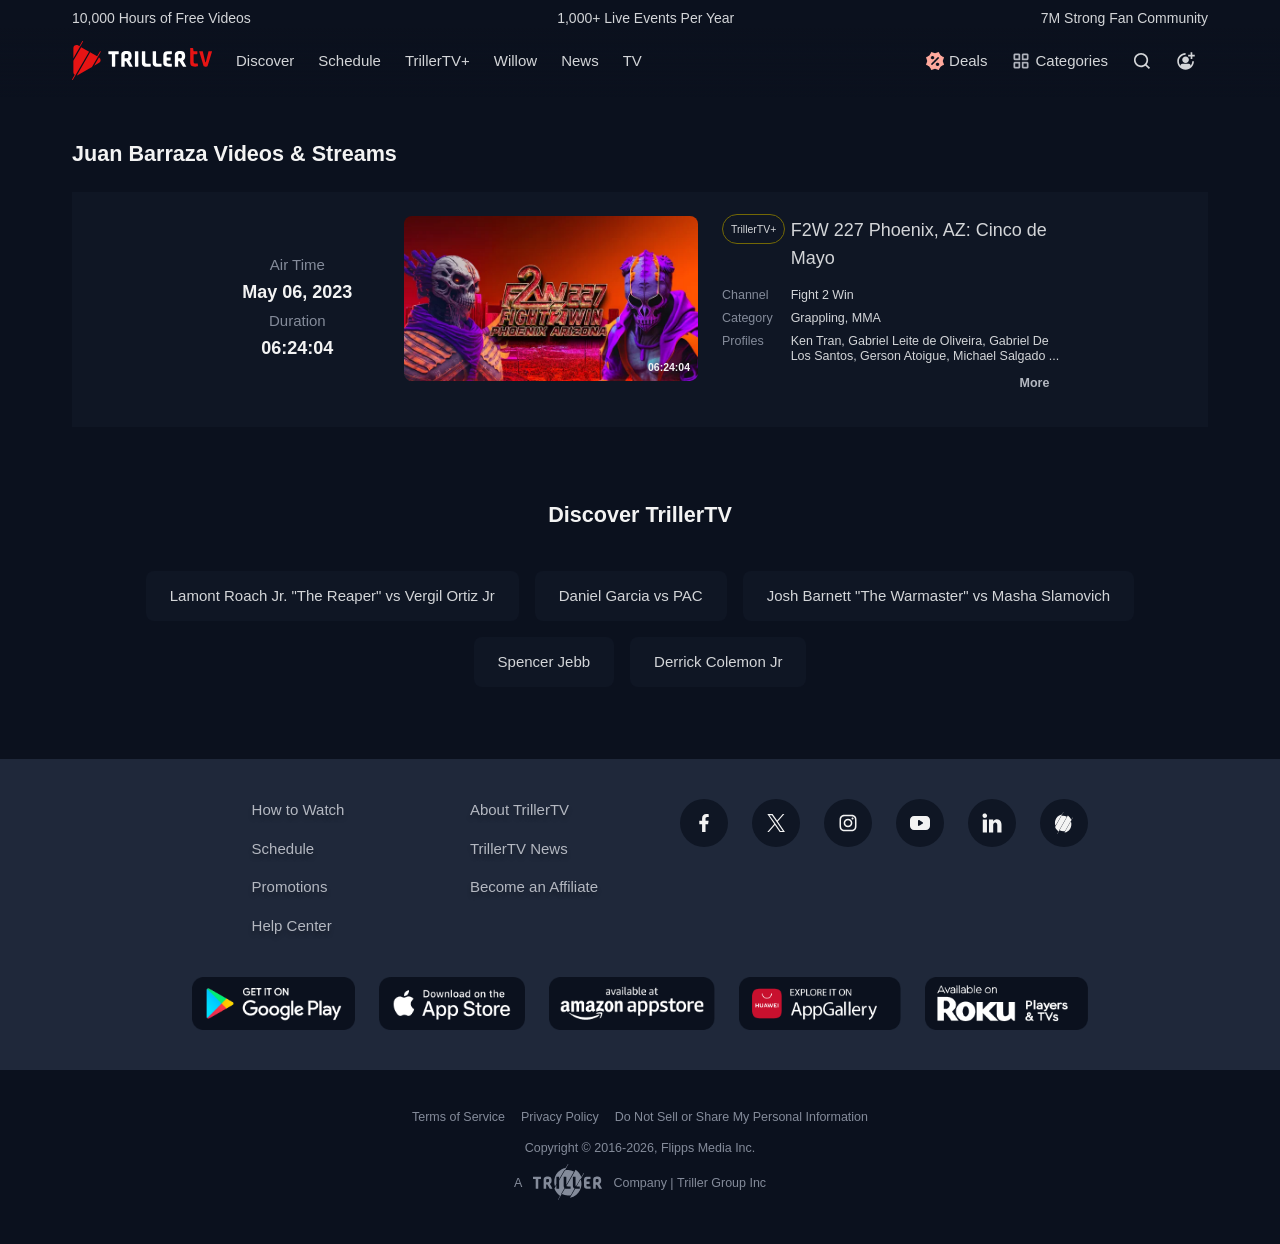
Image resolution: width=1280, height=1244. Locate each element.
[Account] (1186, 61)
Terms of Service (458, 1117)
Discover (265, 60)
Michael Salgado (999, 356)
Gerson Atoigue (903, 356)
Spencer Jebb (544, 661)
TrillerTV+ (437, 60)
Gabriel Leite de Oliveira (915, 341)
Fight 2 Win (822, 295)
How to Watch (298, 809)
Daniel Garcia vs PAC (631, 595)
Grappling (818, 318)
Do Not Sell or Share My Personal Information (741, 1117)
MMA (866, 318)
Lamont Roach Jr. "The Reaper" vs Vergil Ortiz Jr (332, 595)
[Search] (1142, 61)
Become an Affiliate (534, 886)
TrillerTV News (519, 848)
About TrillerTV (519, 809)
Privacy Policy (560, 1117)
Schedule (349, 60)
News (580, 60)
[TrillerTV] (142, 60)
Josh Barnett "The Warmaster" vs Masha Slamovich (939, 595)
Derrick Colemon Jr (718, 661)
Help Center (292, 925)
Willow (515, 60)
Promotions (290, 886)
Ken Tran (816, 341)
